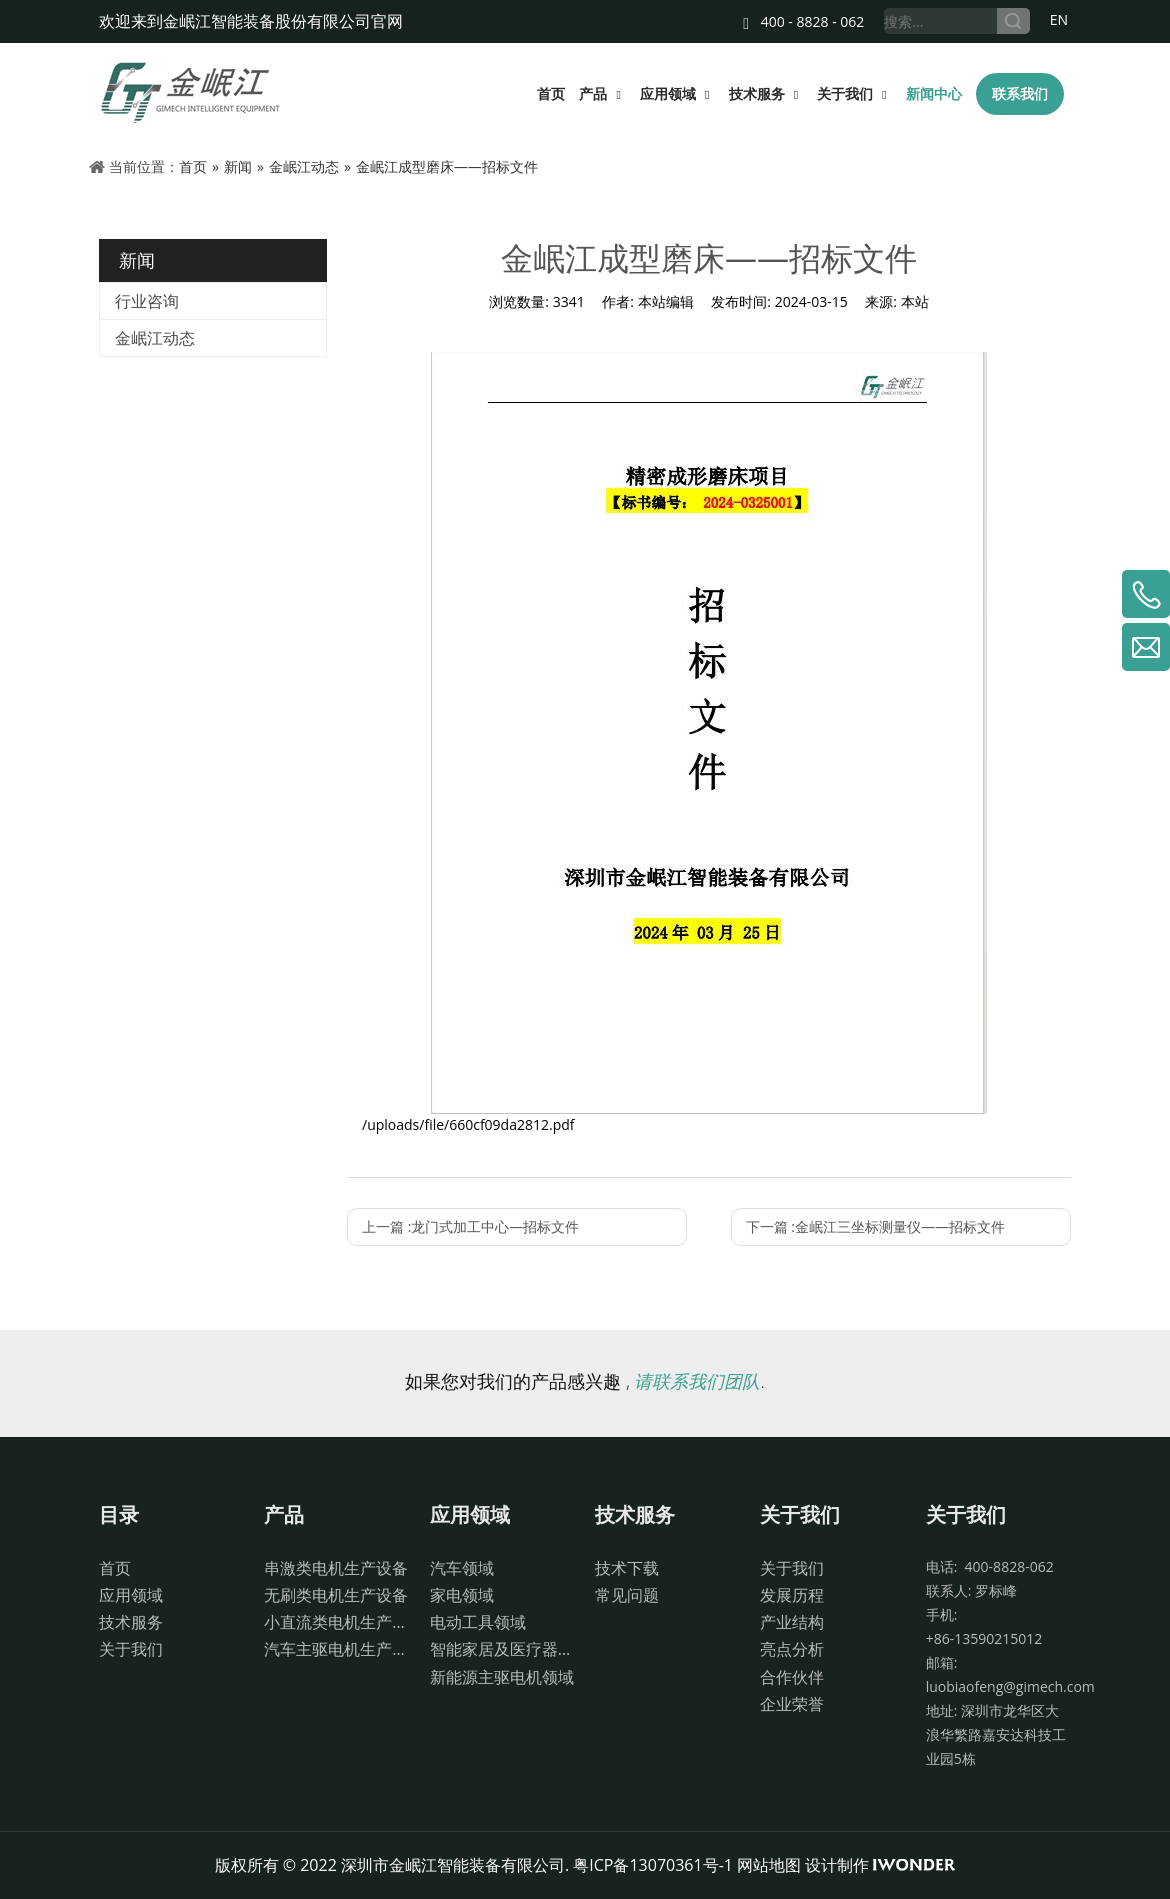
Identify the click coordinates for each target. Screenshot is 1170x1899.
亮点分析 (792, 1649)
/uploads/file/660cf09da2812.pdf (468, 1124)
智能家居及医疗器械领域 (502, 1649)
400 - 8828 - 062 (803, 21)
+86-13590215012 (984, 1638)
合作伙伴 (792, 1677)
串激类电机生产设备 (336, 1568)
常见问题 (627, 1595)
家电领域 (462, 1595)
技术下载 (627, 1568)
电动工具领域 (478, 1622)
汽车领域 (462, 1568)
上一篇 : (470, 1226)
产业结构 (792, 1622)
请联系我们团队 (697, 1381)
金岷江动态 (155, 338)
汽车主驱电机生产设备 (336, 1649)
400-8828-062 (1005, 1566)
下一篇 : (875, 1226)
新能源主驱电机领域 (502, 1677)
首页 (115, 1568)
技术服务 (131, 1622)
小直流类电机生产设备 (336, 1622)
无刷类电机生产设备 (336, 1595)
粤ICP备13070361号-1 (653, 1865)
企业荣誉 (792, 1704)
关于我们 (131, 1649)
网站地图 (769, 1865)
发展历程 (792, 1595)
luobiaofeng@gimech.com (1010, 1686)
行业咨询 (147, 301)
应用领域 (131, 1595)
